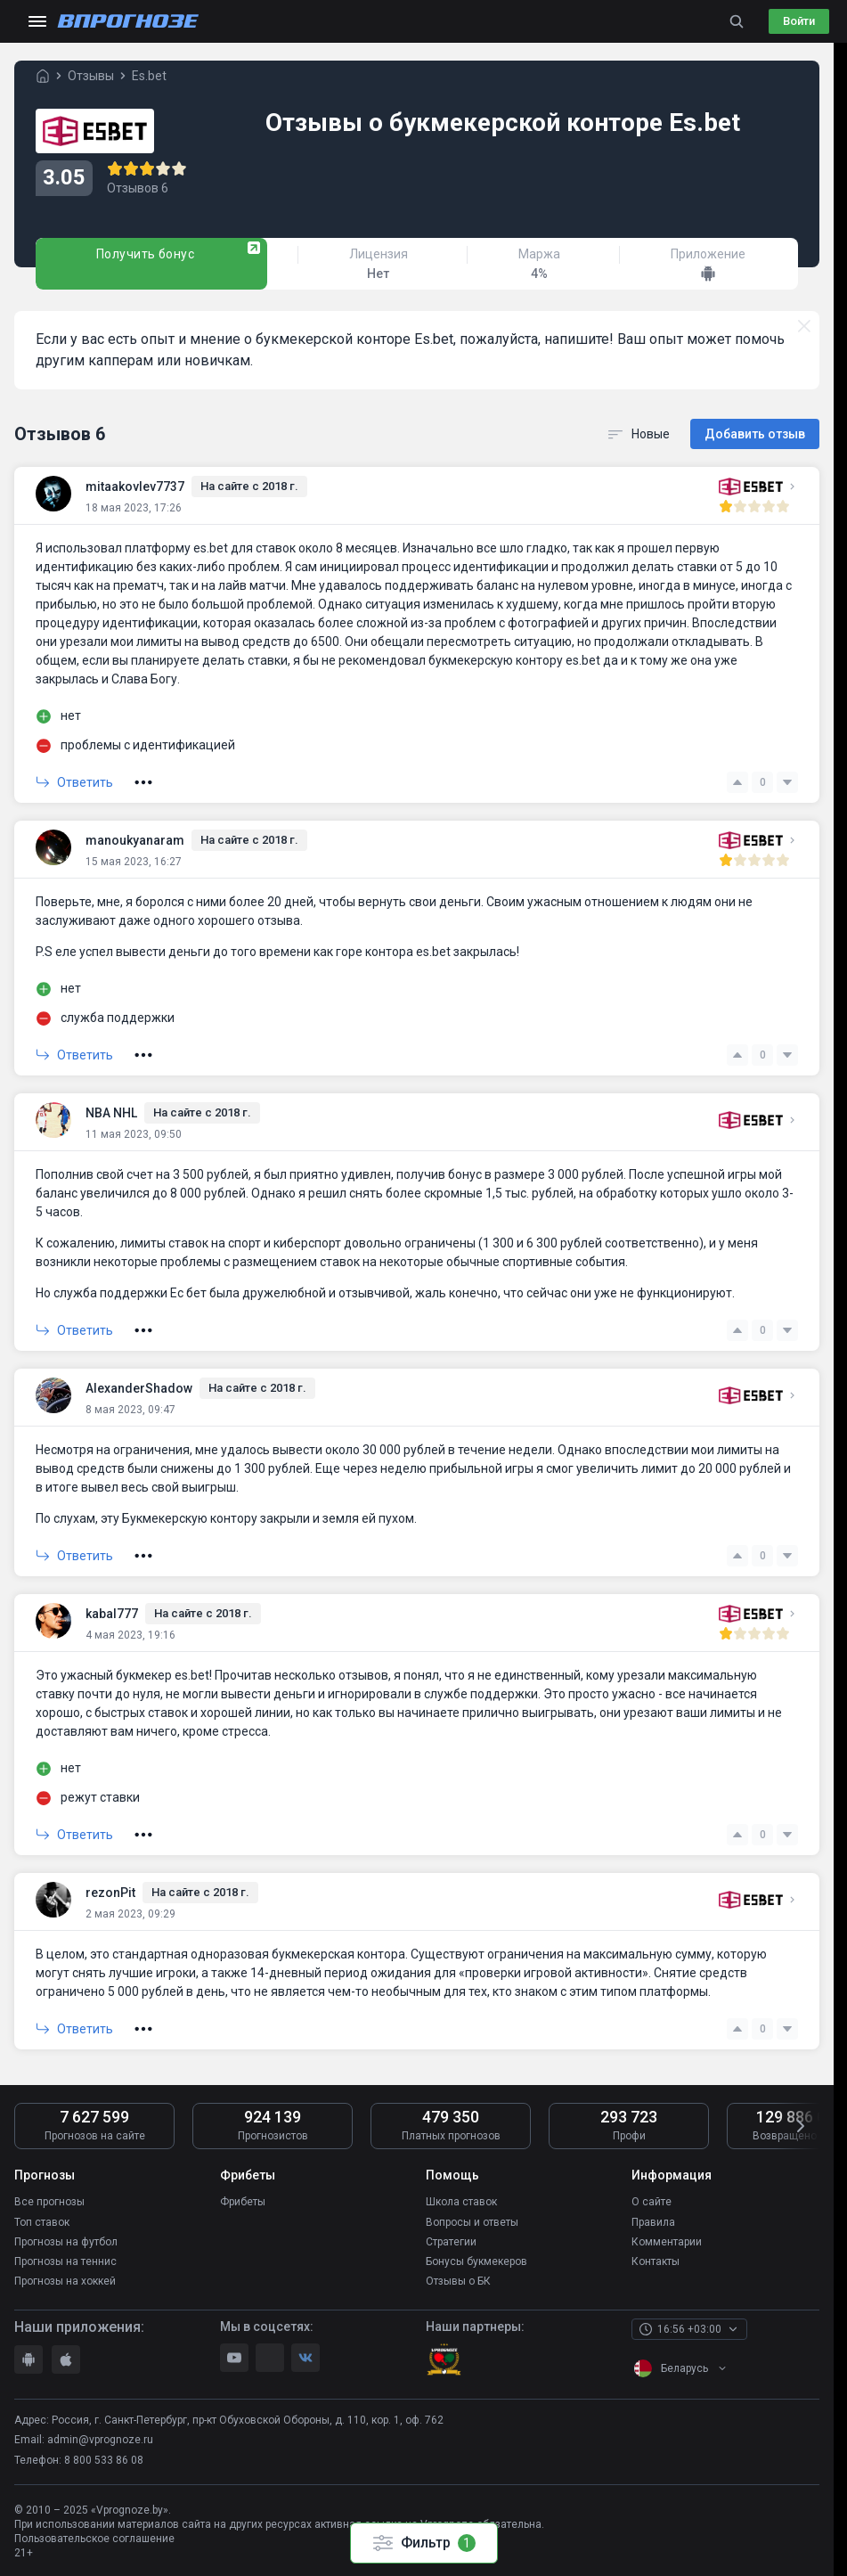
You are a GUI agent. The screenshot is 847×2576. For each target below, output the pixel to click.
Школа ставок (461, 2201)
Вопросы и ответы (472, 2220)
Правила (653, 2220)
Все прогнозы (49, 2201)
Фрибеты (242, 2201)
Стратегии (451, 2240)
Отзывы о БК (458, 2279)
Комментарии (666, 2240)
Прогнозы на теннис (65, 2259)
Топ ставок (41, 2220)
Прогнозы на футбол (66, 2240)
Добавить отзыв (754, 433)
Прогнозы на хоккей (65, 2279)
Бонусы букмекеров (476, 2259)
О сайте (651, 2201)
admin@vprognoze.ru (100, 2438)
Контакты (655, 2259)
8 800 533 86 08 (103, 2458)
